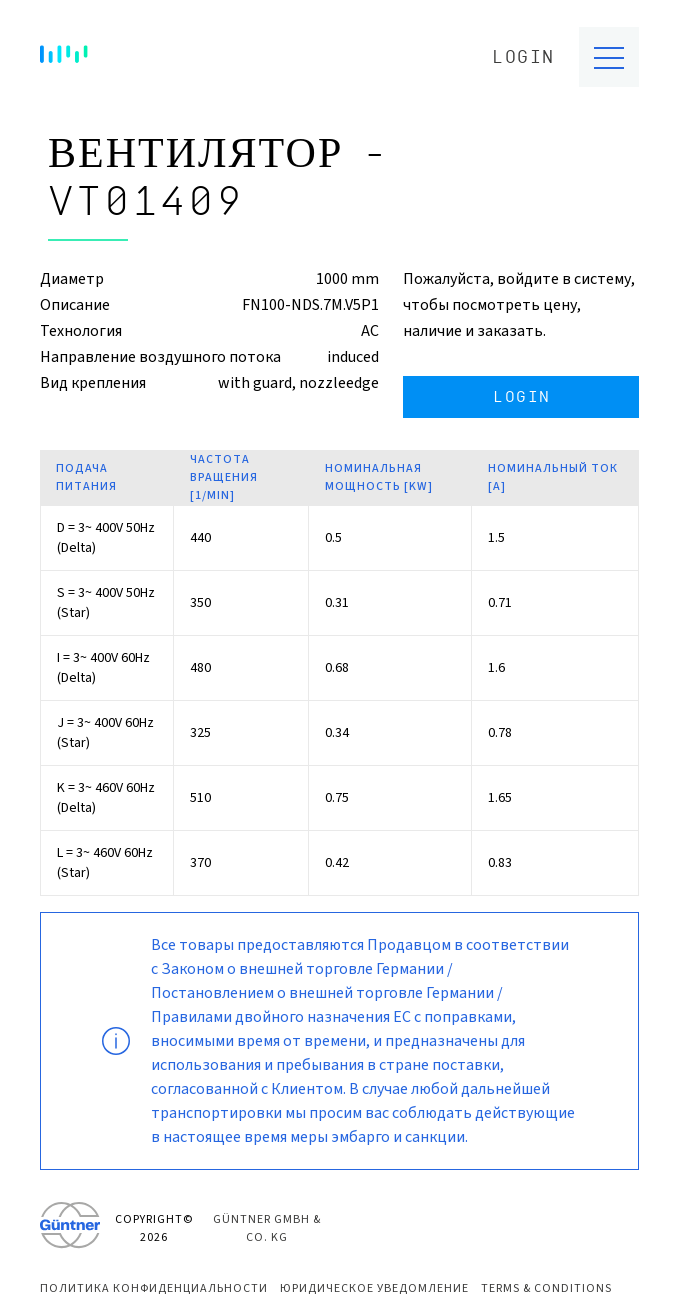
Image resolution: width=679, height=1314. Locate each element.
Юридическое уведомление (374, 1288)
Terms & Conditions (546, 1288)
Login (523, 57)
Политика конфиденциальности (154, 1288)
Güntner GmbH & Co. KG (267, 1228)
